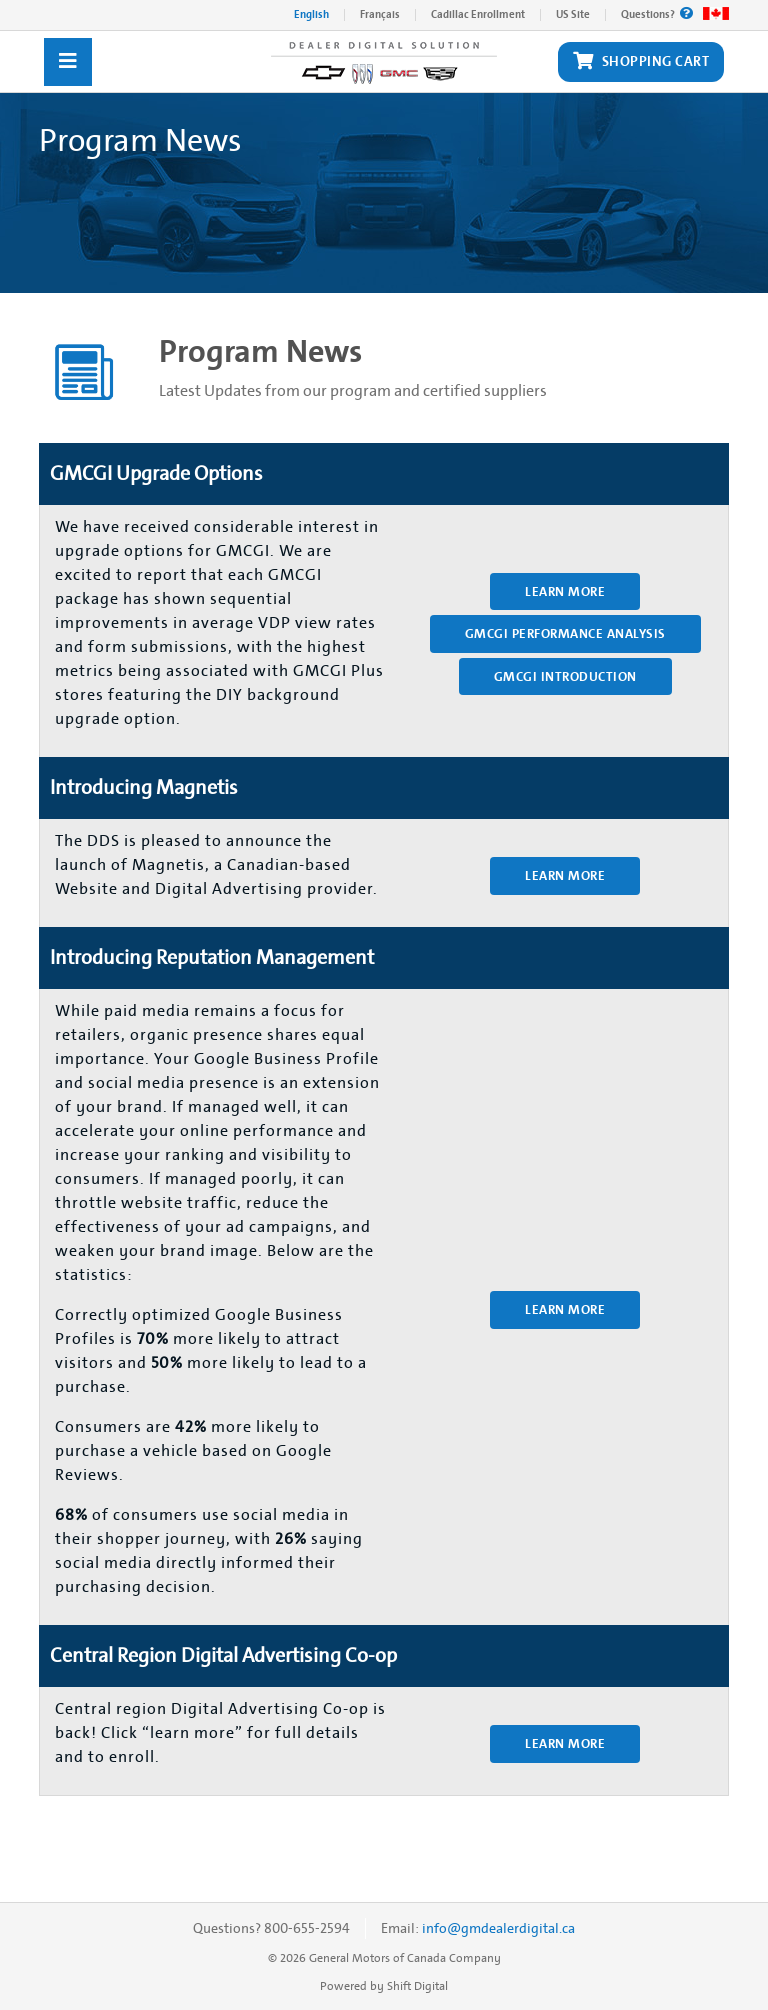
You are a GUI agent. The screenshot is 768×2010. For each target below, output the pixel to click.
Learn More (565, 591)
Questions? (657, 14)
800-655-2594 (307, 1928)
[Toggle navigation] (68, 62)
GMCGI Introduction (565, 676)
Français (380, 14)
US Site (573, 14)
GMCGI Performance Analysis (565, 633)
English (311, 14)
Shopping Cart (641, 62)
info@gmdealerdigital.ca (498, 1928)
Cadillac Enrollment (478, 14)
